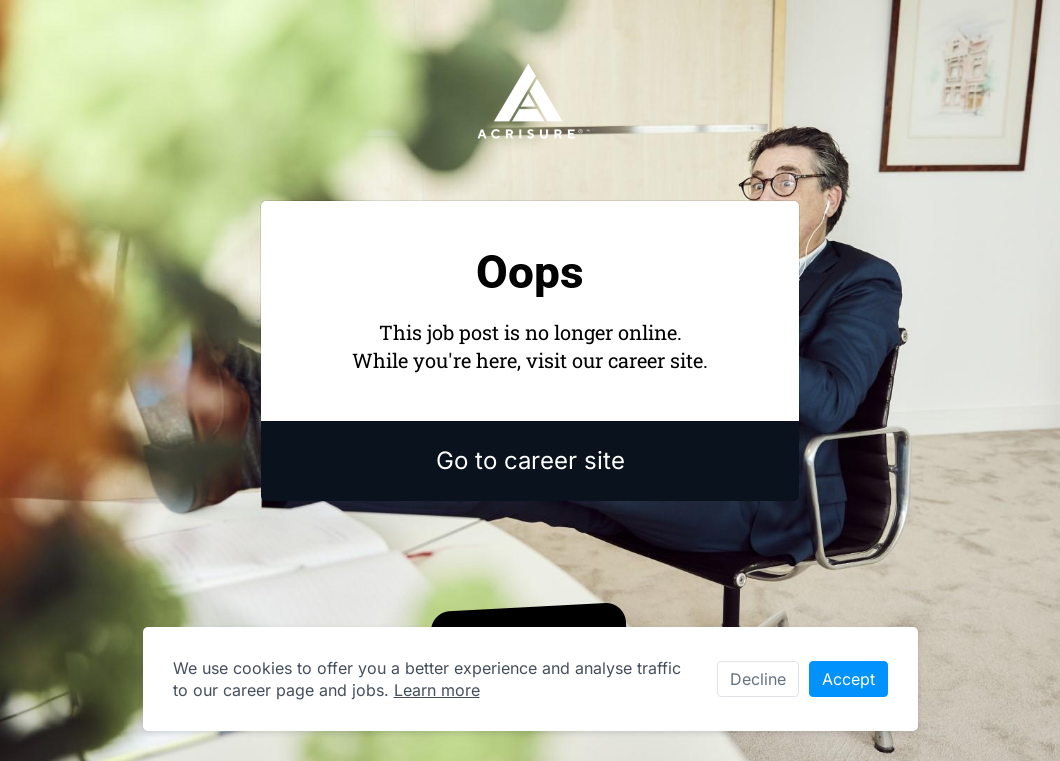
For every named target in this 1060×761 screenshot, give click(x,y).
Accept (848, 679)
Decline (758, 679)
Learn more (437, 690)
